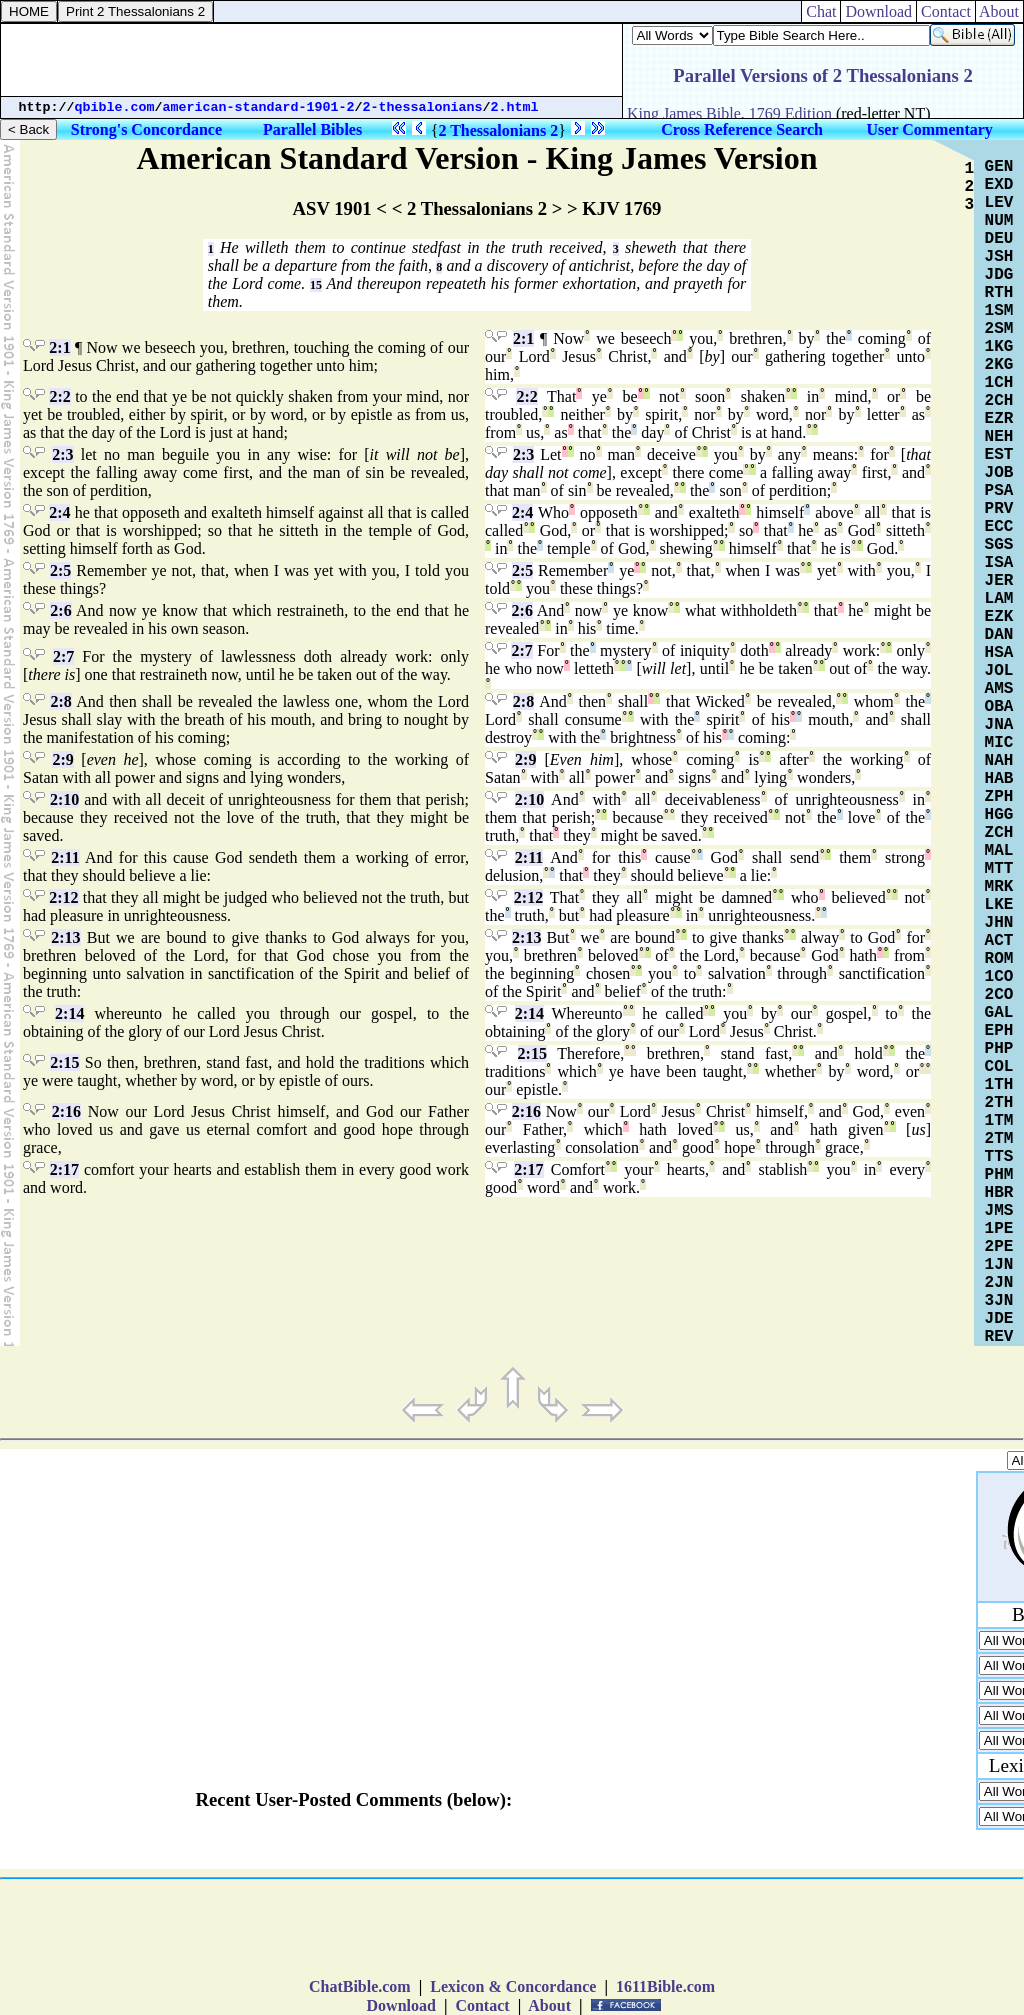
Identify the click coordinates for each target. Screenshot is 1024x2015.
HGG (999, 815)
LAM (999, 599)
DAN (999, 635)
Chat (821, 11)
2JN (999, 1283)
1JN (999, 1265)
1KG (999, 347)
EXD (999, 185)
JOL (999, 671)
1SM (999, 311)
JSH (999, 257)
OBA (999, 707)
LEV (999, 203)
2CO (999, 995)
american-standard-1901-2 (259, 107)
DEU (999, 239)
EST (999, 455)
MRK (999, 887)
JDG (999, 275)
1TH (999, 1085)
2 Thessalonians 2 (498, 130)
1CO (999, 977)
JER (999, 581)
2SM (999, 329)
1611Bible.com (665, 1986)
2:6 (60, 610)
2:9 (62, 759)
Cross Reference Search (742, 129)
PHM (999, 1175)
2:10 (64, 799)
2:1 (59, 347)
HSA (999, 653)
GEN (999, 167)
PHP (999, 1049)
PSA (999, 491)
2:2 (59, 396)
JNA (999, 725)
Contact (946, 11)
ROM (999, 959)
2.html (515, 107)
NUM (999, 221)
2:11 (65, 857)
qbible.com (115, 107)
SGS (999, 545)
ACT (999, 941)
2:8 (60, 701)
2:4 (59, 512)
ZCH (999, 833)
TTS (999, 1157)
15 (316, 285)
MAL (999, 851)
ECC (999, 527)
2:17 (64, 1169)
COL (999, 1067)
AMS (999, 689)
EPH (999, 1031)
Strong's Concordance (146, 129)
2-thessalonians (423, 107)
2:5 (60, 570)
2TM (999, 1139)
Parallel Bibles (312, 129)
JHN (999, 923)
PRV (999, 509)
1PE (999, 1229)
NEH (999, 437)
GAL (999, 1013)
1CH (999, 383)
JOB (999, 473)
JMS (999, 1211)
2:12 (63, 897)
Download (878, 11)
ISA (999, 563)
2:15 (64, 1062)
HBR (999, 1193)
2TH (999, 1103)
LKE (999, 905)
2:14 (69, 1013)
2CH (999, 401)
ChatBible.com (360, 1986)
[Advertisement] (312, 60)
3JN (999, 1301)
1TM (999, 1121)
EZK (999, 617)
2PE (999, 1247)
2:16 (66, 1111)
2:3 (62, 454)
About (999, 11)
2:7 (63, 656)
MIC (999, 743)
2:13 (65, 937)
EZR (999, 419)
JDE (999, 1319)
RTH (999, 293)
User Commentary (930, 129)
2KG (999, 365)
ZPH (999, 797)
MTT (999, 869)
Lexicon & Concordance (513, 1986)
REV (999, 1337)
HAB (999, 779)
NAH (999, 761)
